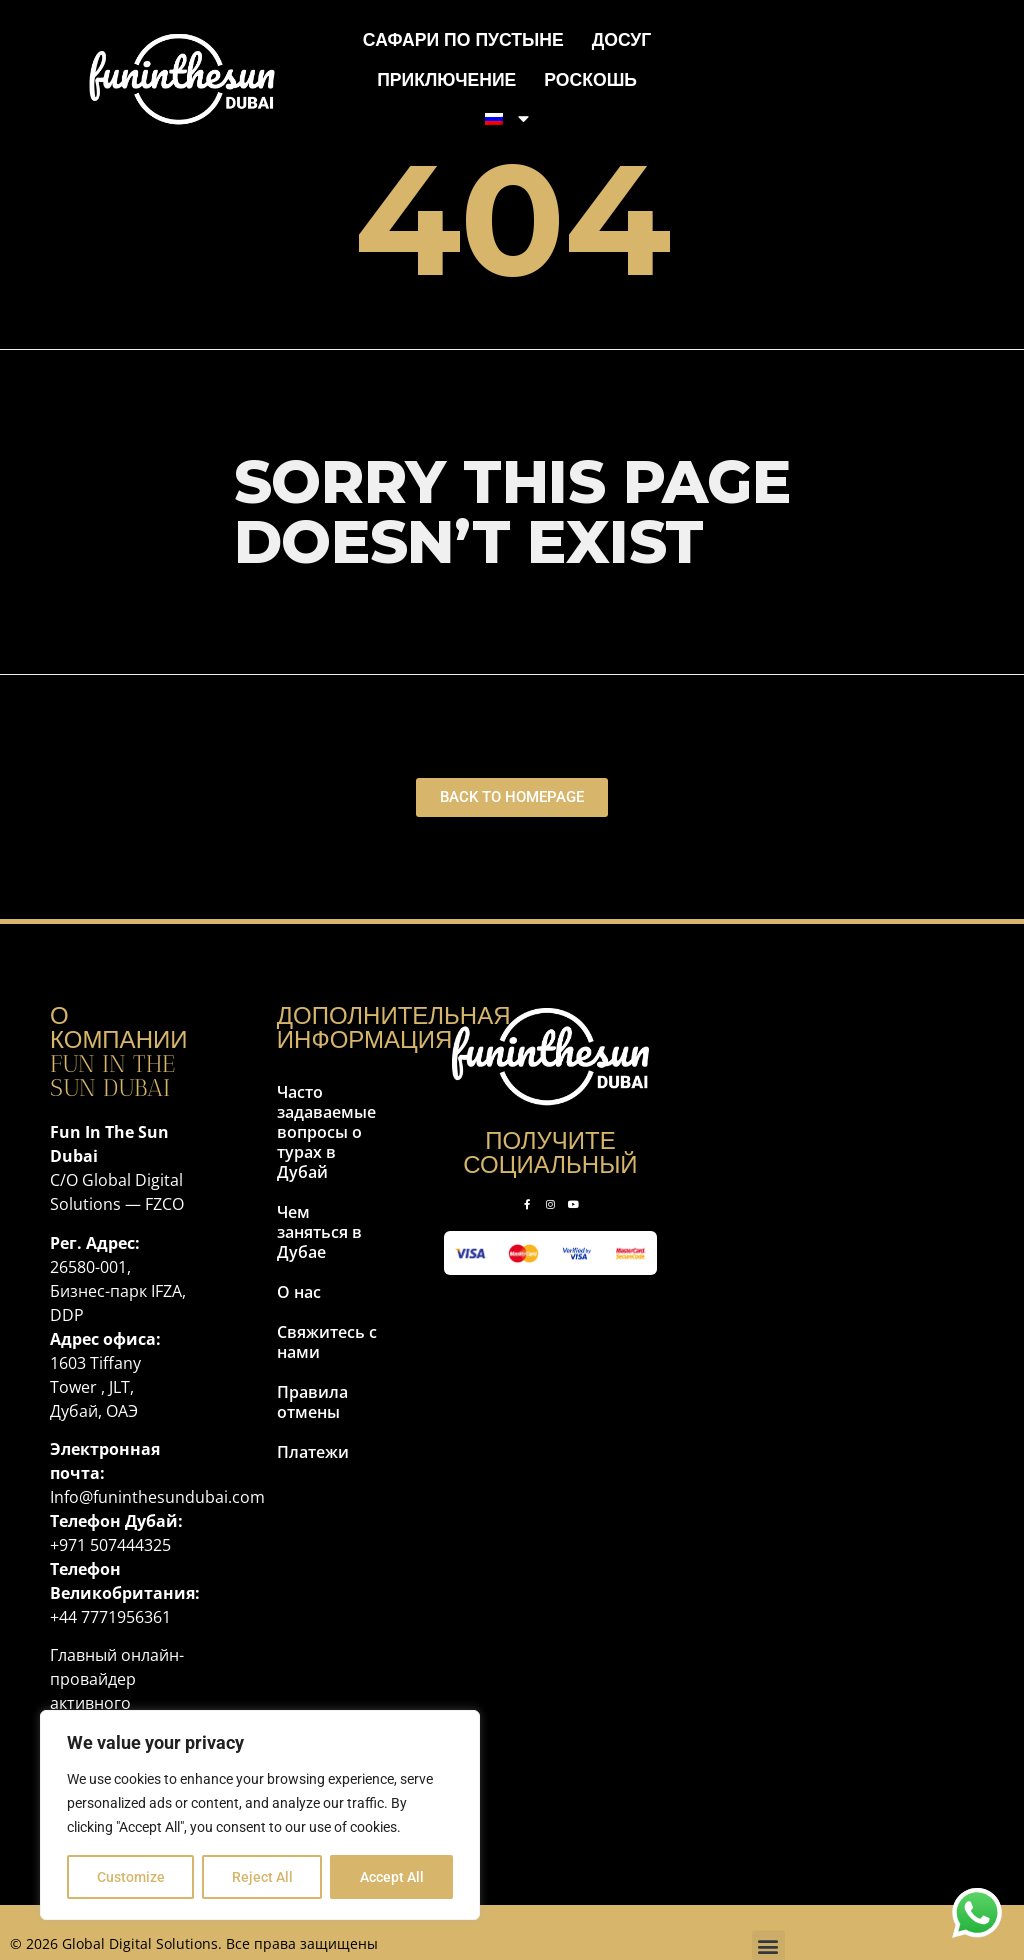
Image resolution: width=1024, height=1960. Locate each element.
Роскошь (590, 79)
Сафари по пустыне (463, 39)
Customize (131, 1877)
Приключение (446, 79)
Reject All (262, 1877)
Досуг (622, 39)
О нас (299, 1292)
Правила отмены (312, 1402)
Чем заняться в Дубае (319, 1232)
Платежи (313, 1452)
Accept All (392, 1877)
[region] (260, 1815)
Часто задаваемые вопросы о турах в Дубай (326, 1132)
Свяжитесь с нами (327, 1342)
